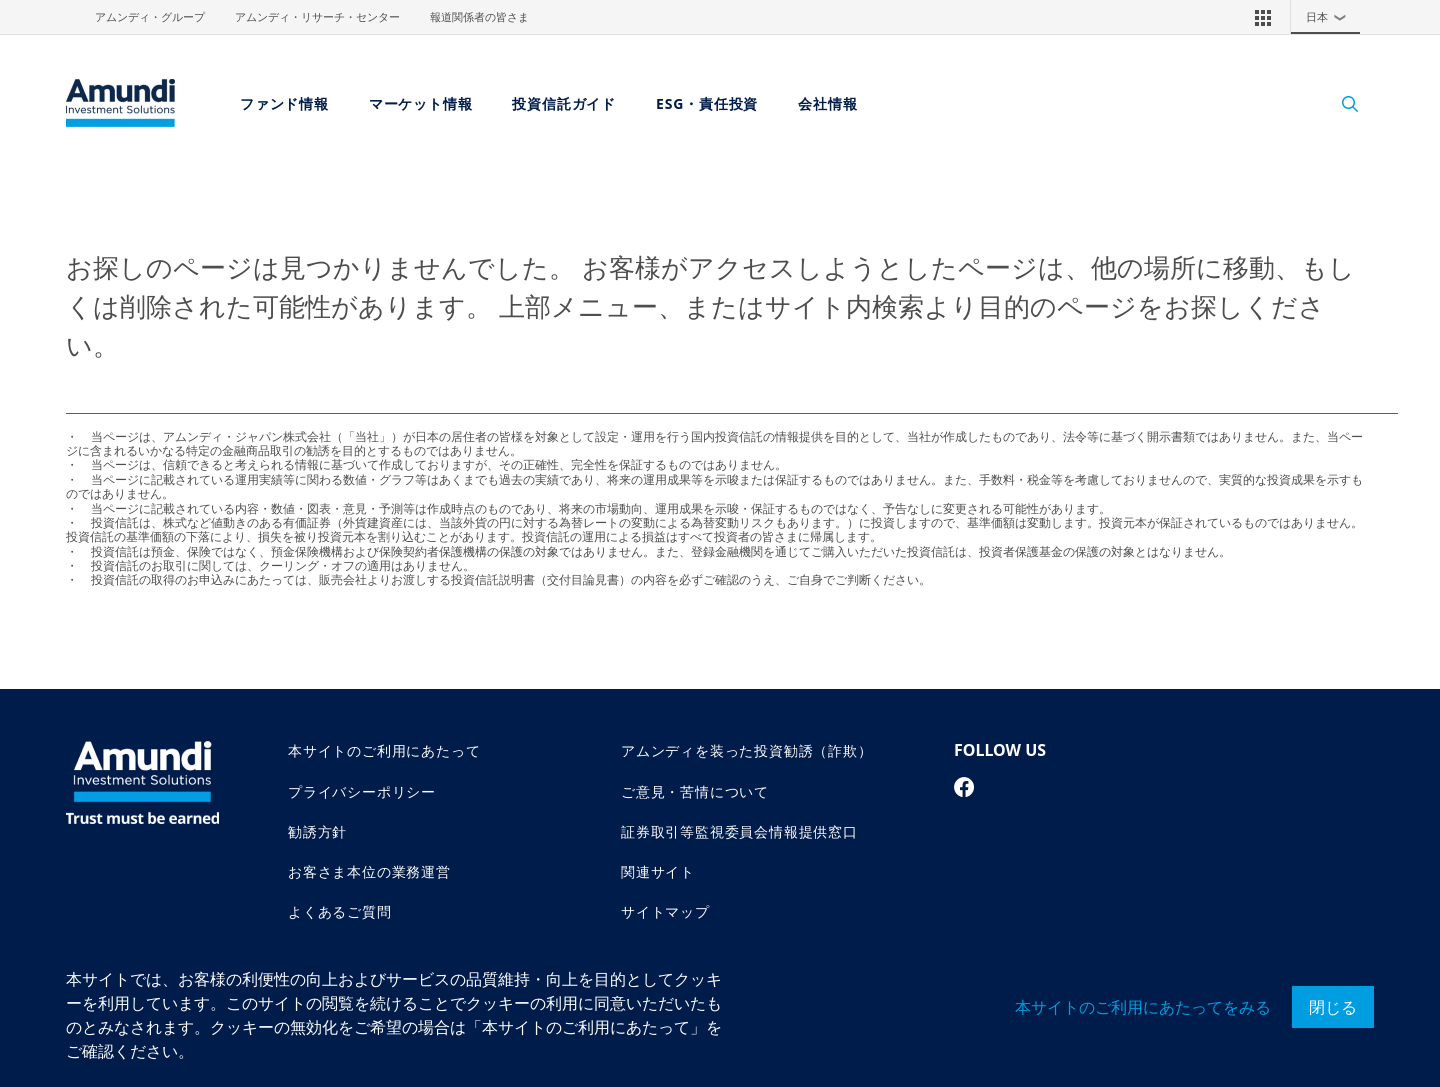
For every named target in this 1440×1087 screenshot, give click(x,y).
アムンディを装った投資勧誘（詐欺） (747, 750)
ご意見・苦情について (695, 791)
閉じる (1333, 1007)
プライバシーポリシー (362, 791)
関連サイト (658, 871)
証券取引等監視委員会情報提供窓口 (739, 831)
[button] (1263, 17)
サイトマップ (665, 911)
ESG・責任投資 (707, 103)
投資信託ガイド (564, 103)
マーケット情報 (421, 103)
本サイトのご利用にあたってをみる (1143, 1007)
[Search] (1339, 103)
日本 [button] (1331, 17)
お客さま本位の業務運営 (369, 871)
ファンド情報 (284, 103)
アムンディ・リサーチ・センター (317, 17)
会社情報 (827, 103)
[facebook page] (964, 787)
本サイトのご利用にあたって (384, 750)
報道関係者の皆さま (479, 17)
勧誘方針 (317, 831)
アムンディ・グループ (150, 17)
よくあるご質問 (340, 911)
